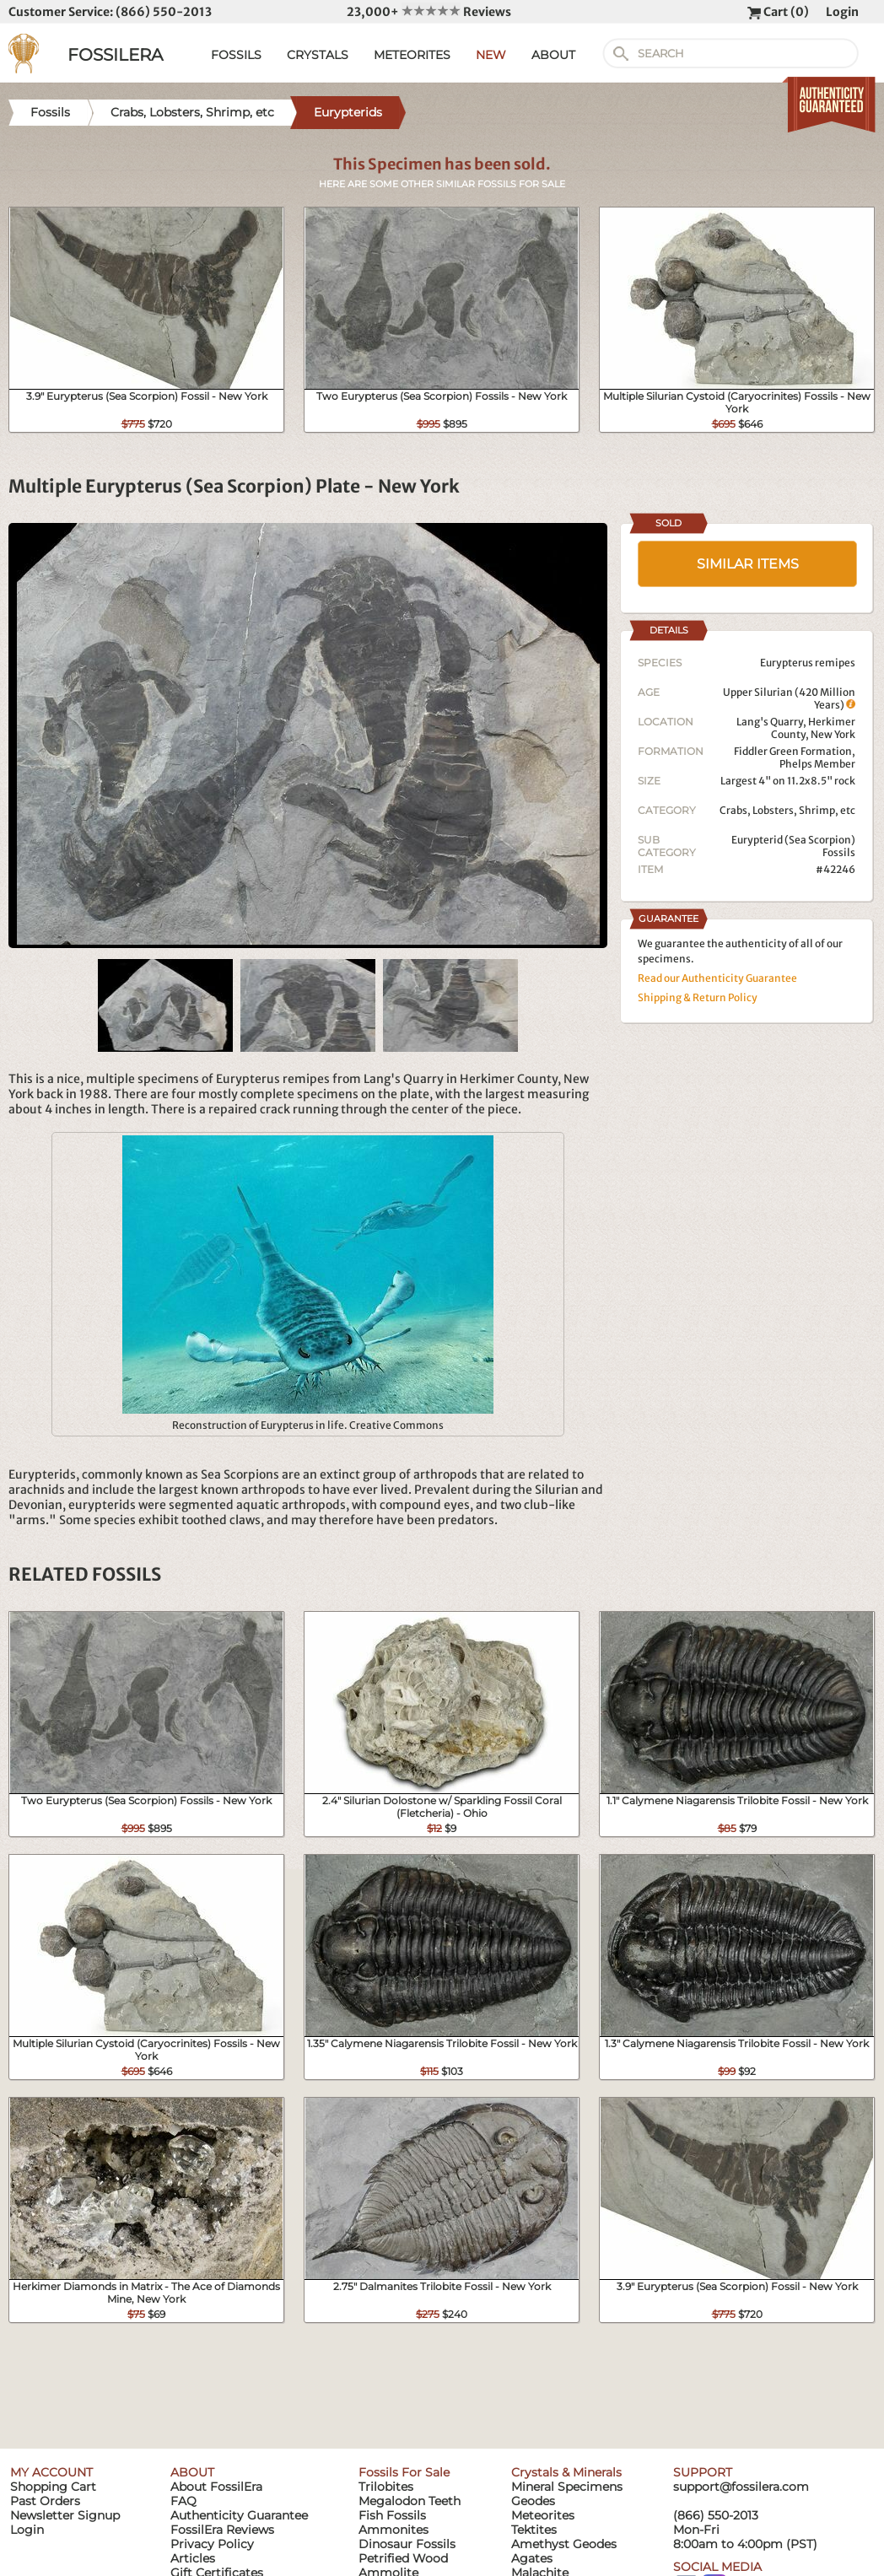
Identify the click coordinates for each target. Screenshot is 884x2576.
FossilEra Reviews (222, 2529)
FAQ (183, 2501)
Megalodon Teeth (409, 2501)
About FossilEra (216, 2486)
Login (842, 11)
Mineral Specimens (567, 2486)
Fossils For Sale (404, 2472)
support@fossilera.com (741, 2486)
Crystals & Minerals (566, 2472)
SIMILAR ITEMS (748, 564)
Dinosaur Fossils (406, 2544)
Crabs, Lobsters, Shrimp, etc (787, 810)
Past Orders (45, 2501)
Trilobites (385, 2486)
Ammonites (393, 2529)
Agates (531, 2558)
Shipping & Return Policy (697, 997)
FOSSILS (236, 54)
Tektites (534, 2529)
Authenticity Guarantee (239, 2515)
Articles (192, 2558)
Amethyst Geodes (564, 2544)
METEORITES (412, 54)
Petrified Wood (403, 2558)
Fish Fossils (392, 2515)
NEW (491, 54)
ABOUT (553, 54)
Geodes (533, 2501)
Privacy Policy (212, 2544)
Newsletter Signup (65, 2515)
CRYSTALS (317, 54)
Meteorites (542, 2515)
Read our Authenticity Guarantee (717, 978)
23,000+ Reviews (429, 11)
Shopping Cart (53, 2486)
